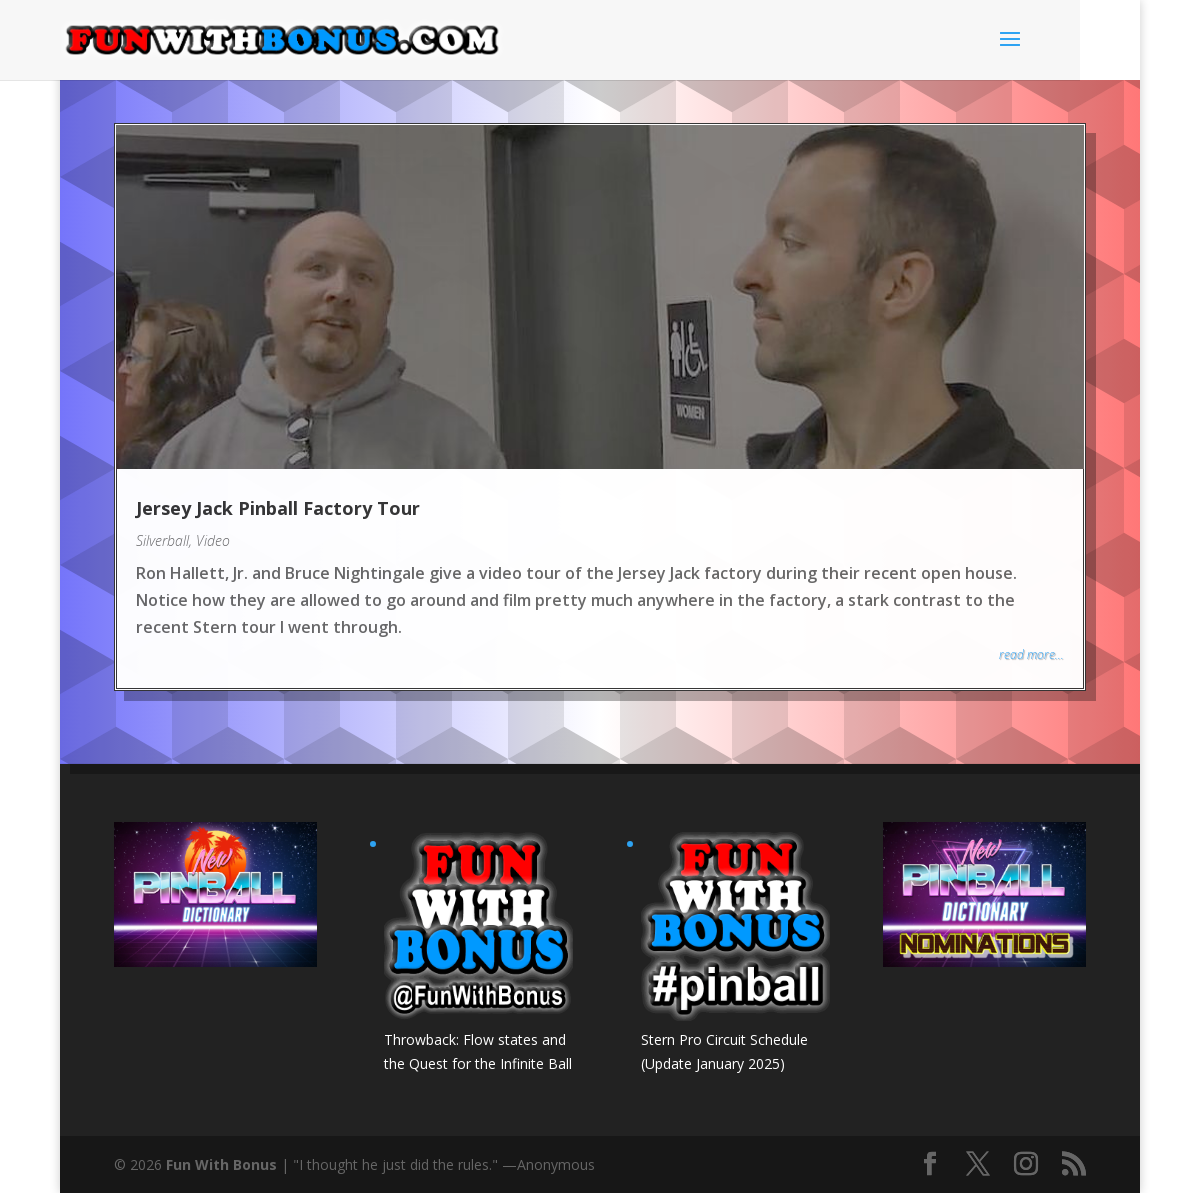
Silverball (162, 540)
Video (213, 540)
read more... (1031, 654)
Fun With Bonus (221, 1164)
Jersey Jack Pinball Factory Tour (278, 508)
